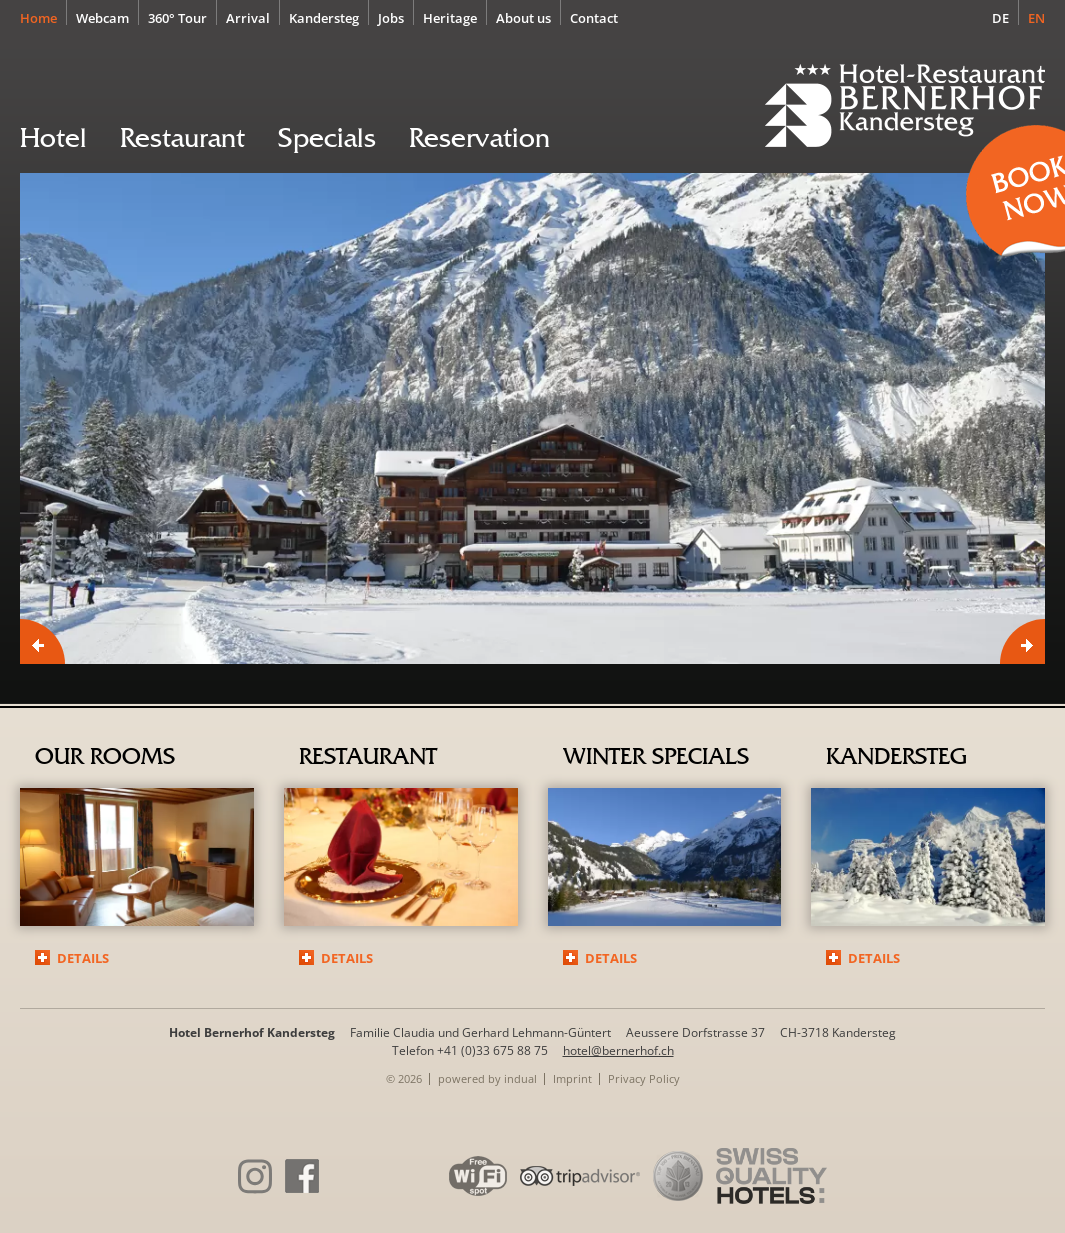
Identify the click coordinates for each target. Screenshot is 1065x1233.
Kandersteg (896, 756)
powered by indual (487, 1078)
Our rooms (105, 756)
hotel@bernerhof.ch (618, 1050)
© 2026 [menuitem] (404, 1078)
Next (1022, 641)
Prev (42, 641)
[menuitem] (43, 17)
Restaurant (368, 756)
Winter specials (656, 756)
